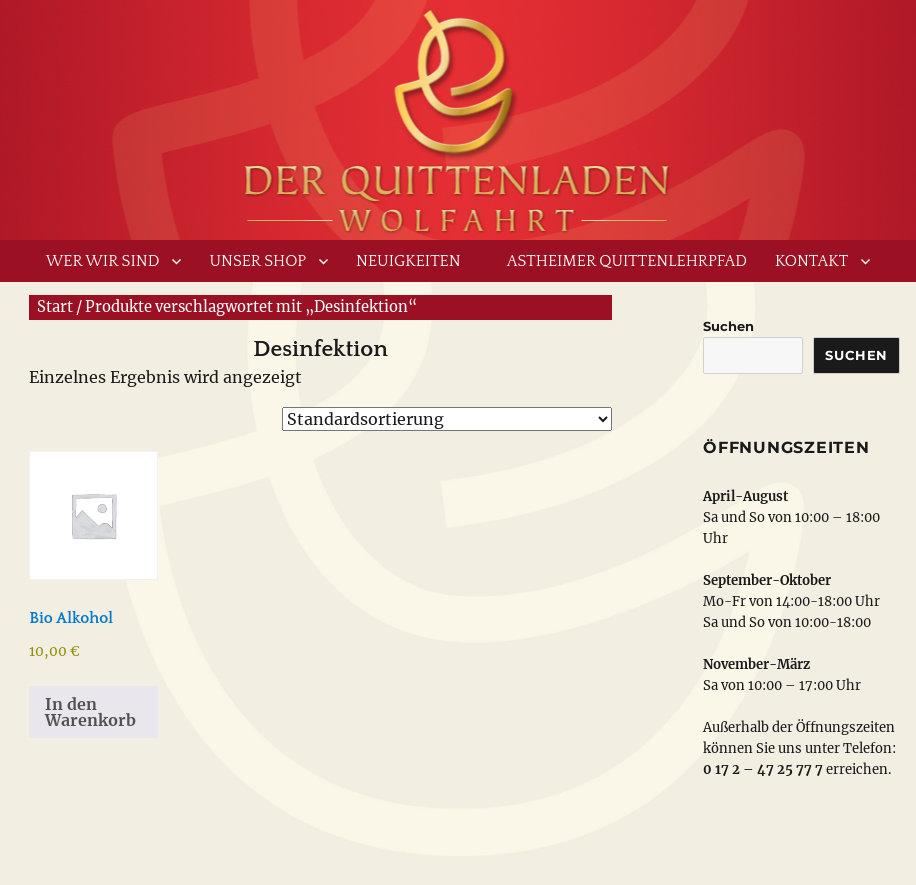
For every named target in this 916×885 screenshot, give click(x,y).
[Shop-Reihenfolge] (447, 419)
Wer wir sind (103, 261)
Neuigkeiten (408, 261)
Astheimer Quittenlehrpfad (627, 261)
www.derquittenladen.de (458, 115)
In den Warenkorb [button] (90, 712)
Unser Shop (257, 261)
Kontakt (811, 261)
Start (55, 307)
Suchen (728, 326)
